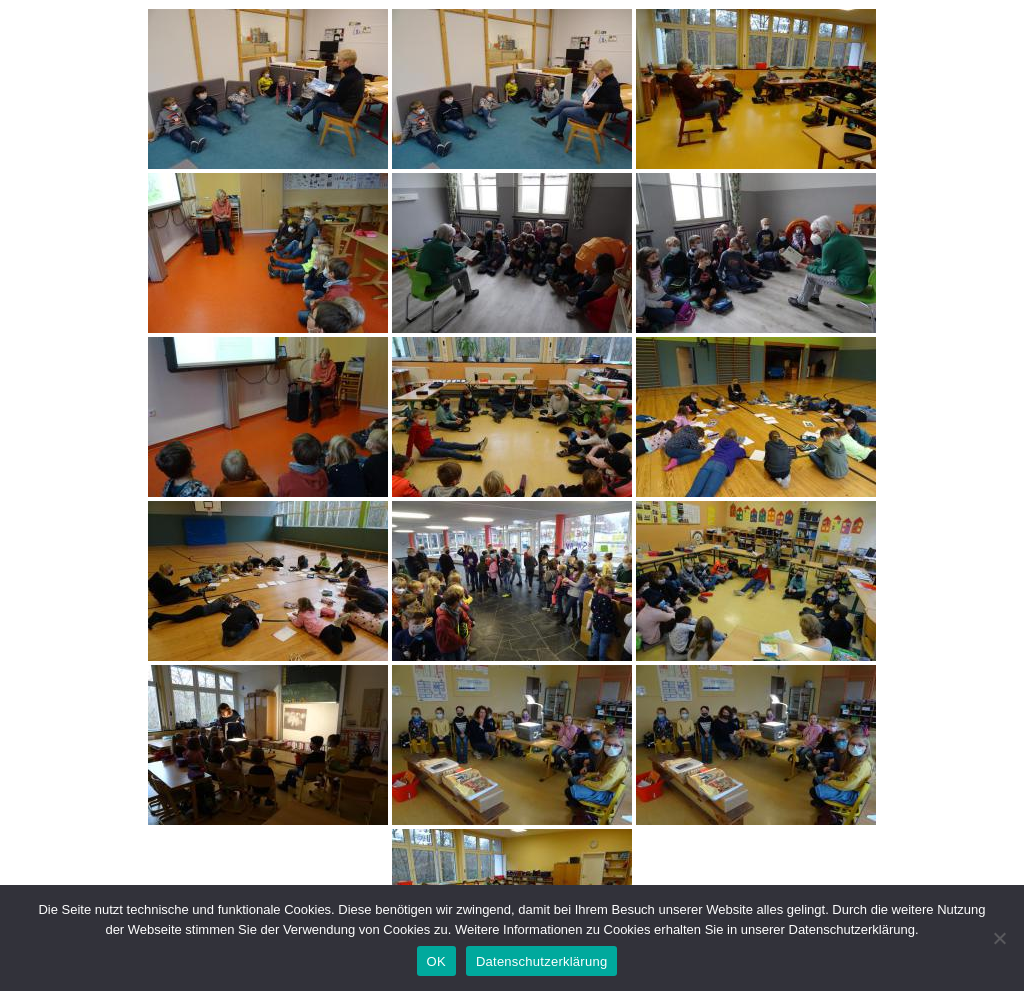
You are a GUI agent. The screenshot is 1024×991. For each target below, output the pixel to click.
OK (436, 961)
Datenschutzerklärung (541, 961)
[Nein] (999, 938)
